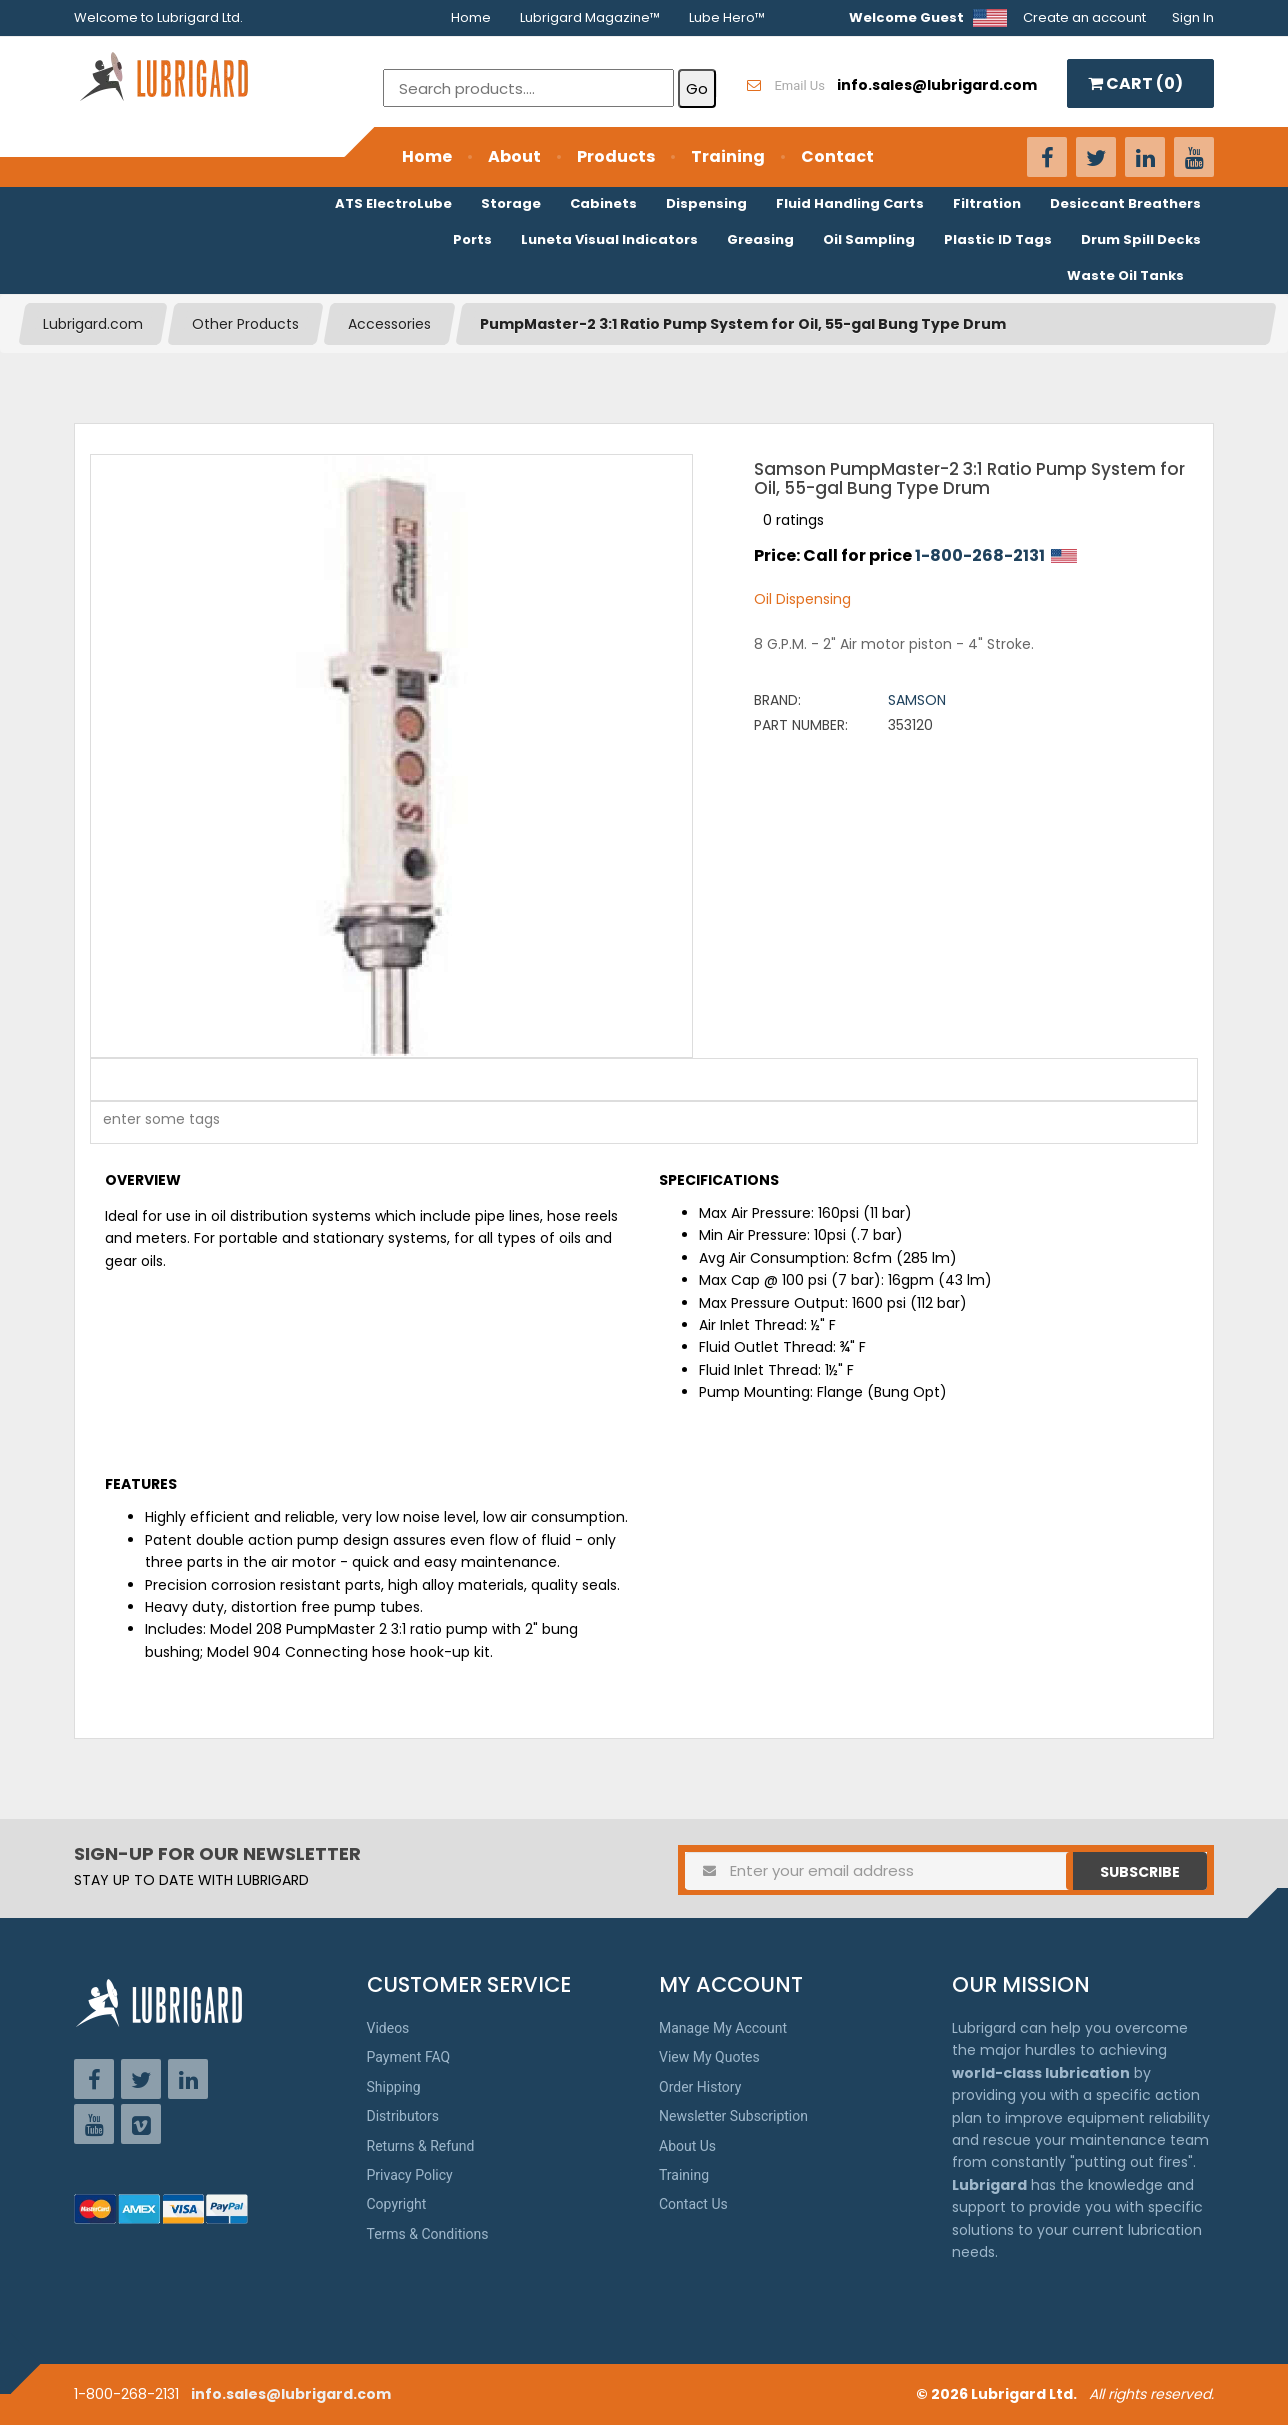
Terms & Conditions (428, 2234)
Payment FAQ (409, 2057)
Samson (917, 700)
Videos (388, 2028)
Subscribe (1140, 1872)
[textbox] (151, 1122)
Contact (837, 156)
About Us (687, 2146)
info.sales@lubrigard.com (291, 2394)
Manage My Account (723, 2028)
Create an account (1084, 17)
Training (728, 156)
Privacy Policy (410, 2175)
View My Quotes (709, 2057)
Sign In (1193, 17)
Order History (700, 2087)
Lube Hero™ (727, 17)
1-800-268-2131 (980, 555)
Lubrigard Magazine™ (590, 17)
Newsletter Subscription (733, 2116)
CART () (1135, 83)
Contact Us (693, 2204)
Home (471, 17)
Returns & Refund (421, 2146)
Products (616, 156)
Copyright (397, 2204)
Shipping (394, 2087)
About (514, 156)
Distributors (403, 2116)
